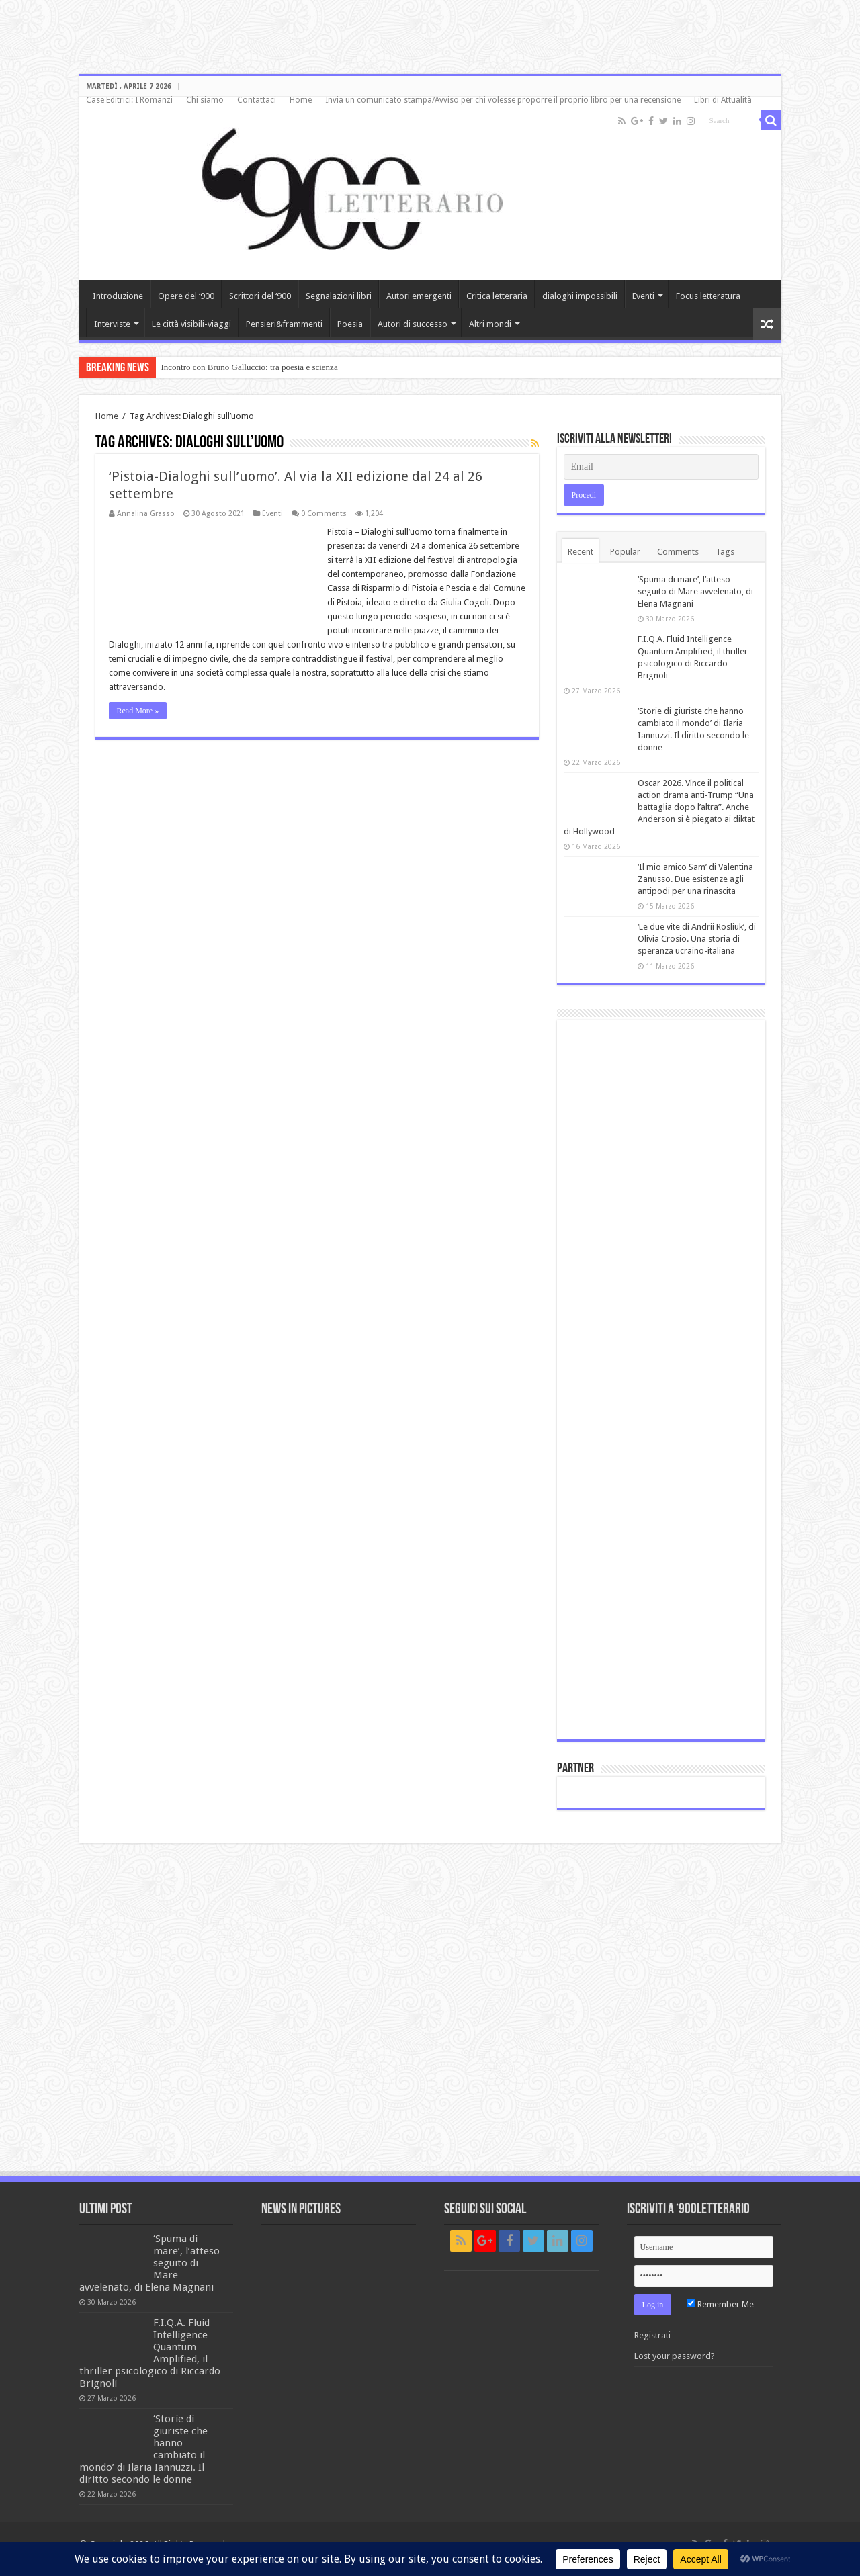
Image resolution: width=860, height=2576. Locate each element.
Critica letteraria (496, 296)
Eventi (643, 296)
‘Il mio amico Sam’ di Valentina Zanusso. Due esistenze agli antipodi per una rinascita (695, 879)
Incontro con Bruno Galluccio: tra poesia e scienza (249, 367)
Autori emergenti (419, 296)
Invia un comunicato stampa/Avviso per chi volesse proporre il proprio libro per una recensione (503, 100)
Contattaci (256, 100)
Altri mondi (490, 324)
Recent (580, 552)
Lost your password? (674, 2356)
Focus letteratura (708, 296)
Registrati (652, 2335)
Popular (625, 552)
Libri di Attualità (723, 100)
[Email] (661, 467)
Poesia (350, 324)
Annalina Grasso (146, 513)
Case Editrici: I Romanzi (129, 100)
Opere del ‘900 (186, 296)
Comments (678, 552)
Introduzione (118, 296)
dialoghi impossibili (579, 296)
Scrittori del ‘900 (260, 296)
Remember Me (720, 2304)
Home (301, 100)
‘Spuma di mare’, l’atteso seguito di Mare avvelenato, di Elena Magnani (695, 591)
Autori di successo (412, 324)
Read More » (138, 710)
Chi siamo (205, 100)
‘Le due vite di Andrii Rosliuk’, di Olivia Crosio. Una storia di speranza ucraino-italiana (697, 939)
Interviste (112, 324)
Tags (725, 552)
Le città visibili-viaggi (191, 324)
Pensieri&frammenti (284, 324)
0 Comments (324, 513)
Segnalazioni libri (339, 296)
